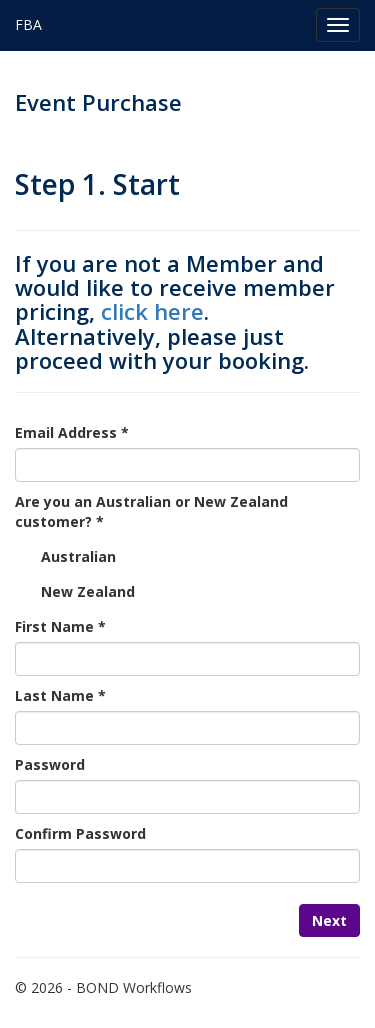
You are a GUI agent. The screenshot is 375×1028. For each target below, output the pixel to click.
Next (329, 920)
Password (50, 764)
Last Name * (60, 695)
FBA (28, 24)
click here (152, 311)
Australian (78, 556)
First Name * (60, 626)
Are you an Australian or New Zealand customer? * (151, 511)
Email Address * (72, 432)
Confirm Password (80, 833)
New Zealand (88, 591)
